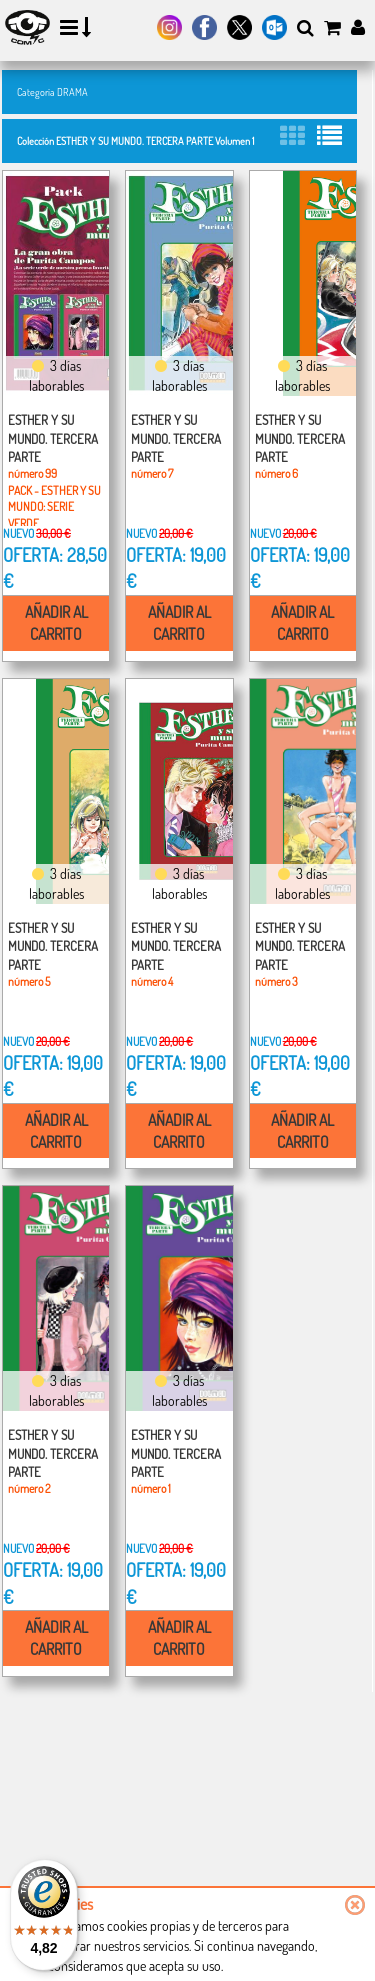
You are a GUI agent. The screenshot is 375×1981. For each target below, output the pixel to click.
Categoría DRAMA (52, 91)
